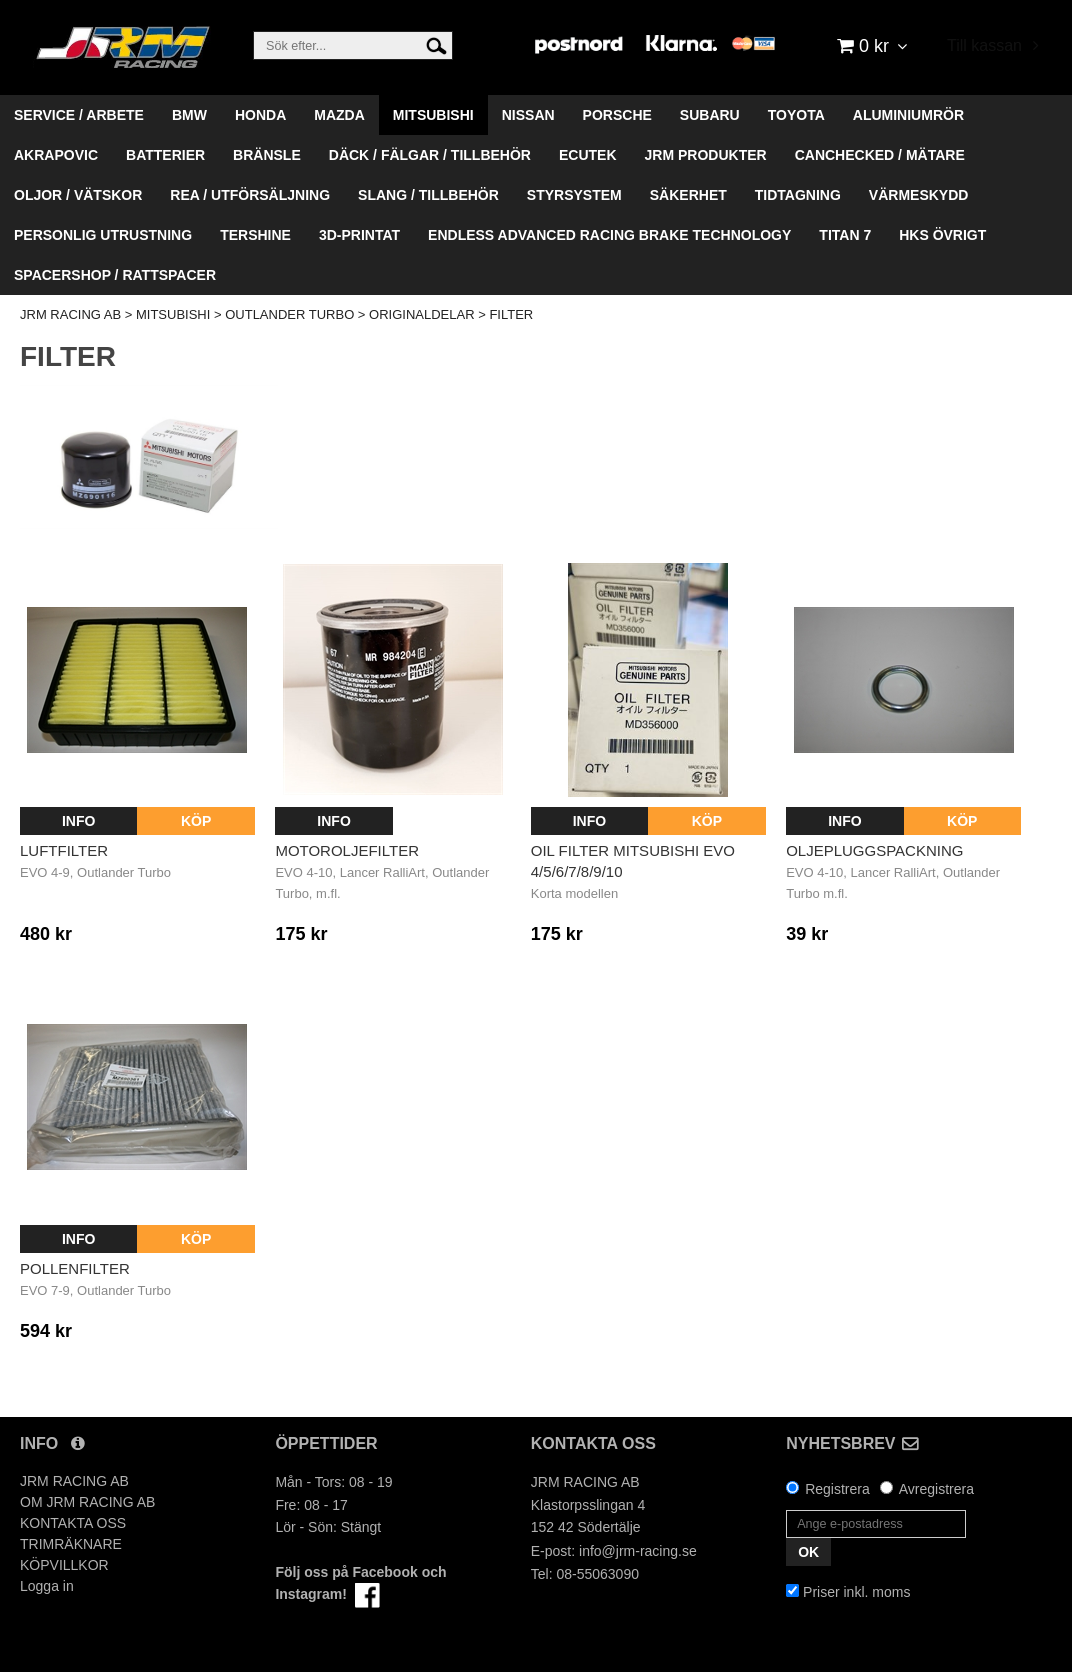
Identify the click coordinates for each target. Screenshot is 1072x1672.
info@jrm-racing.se (638, 1551)
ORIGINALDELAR (421, 314)
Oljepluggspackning (874, 850)
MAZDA (339, 115)
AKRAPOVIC (56, 155)
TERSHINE (255, 235)
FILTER (511, 314)
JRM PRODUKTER (706, 155)
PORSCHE (617, 115)
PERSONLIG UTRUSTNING (103, 235)
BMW (189, 115)
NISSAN (528, 115)
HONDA (260, 115)
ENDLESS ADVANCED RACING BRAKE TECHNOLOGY (609, 235)
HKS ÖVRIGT (942, 235)
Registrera (837, 1489)
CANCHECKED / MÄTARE (880, 155)
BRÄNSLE (267, 155)
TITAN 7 (845, 235)
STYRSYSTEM (574, 195)
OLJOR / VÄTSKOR (78, 195)
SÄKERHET (688, 195)
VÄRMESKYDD (919, 195)
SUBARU (710, 115)
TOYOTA (796, 115)
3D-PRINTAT (359, 235)
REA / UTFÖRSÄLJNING (250, 195)
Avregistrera (936, 1489)
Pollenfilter (75, 1268)
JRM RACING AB (70, 314)
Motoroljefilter (347, 850)
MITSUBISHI (433, 115)
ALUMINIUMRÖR (908, 115)
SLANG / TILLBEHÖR (428, 195)
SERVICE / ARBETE (79, 115)
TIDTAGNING (798, 195)
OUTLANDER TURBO (289, 314)
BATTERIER (165, 155)
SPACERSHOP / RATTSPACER (115, 275)
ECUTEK (588, 155)
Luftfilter (64, 850)
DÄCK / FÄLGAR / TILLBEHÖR (430, 155)
